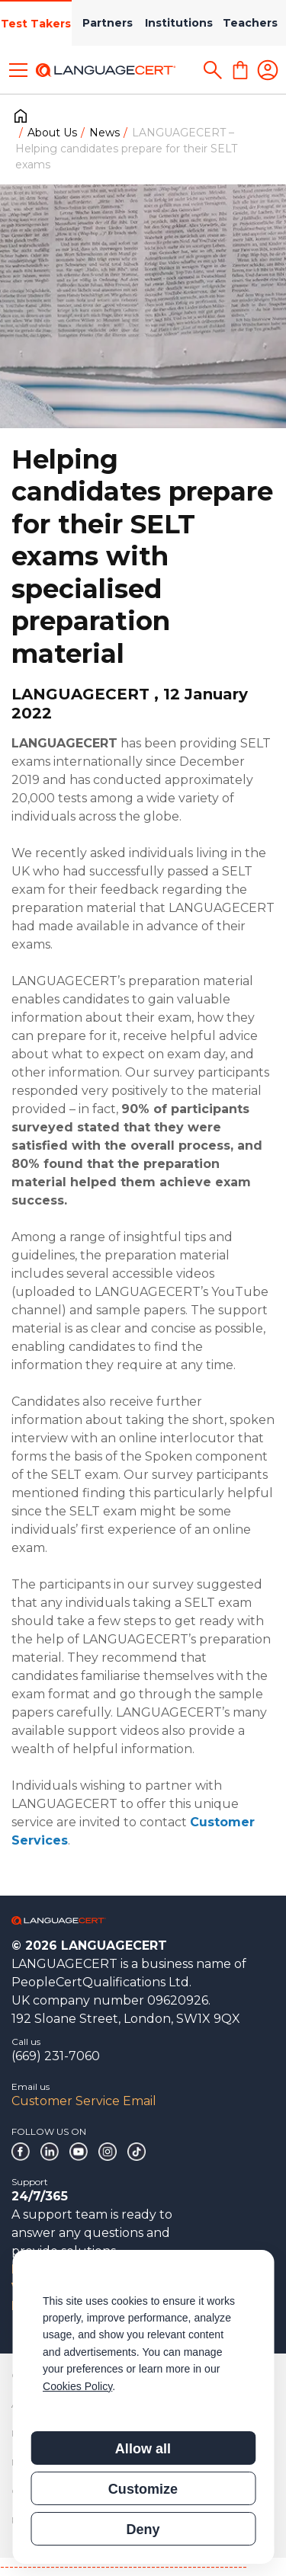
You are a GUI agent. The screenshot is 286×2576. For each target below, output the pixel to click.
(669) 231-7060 (55, 2056)
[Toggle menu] (18, 70)
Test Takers (36, 23)
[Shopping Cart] (240, 70)
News (104, 132)
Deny (142, 2529)
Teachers (250, 23)
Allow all (143, 2448)
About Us (52, 132)
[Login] (267, 70)
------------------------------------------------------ (123, 2566)
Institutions (179, 23)
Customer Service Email (83, 2101)
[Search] (213, 70)
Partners (107, 23)
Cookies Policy (77, 2386)
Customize (143, 2489)
